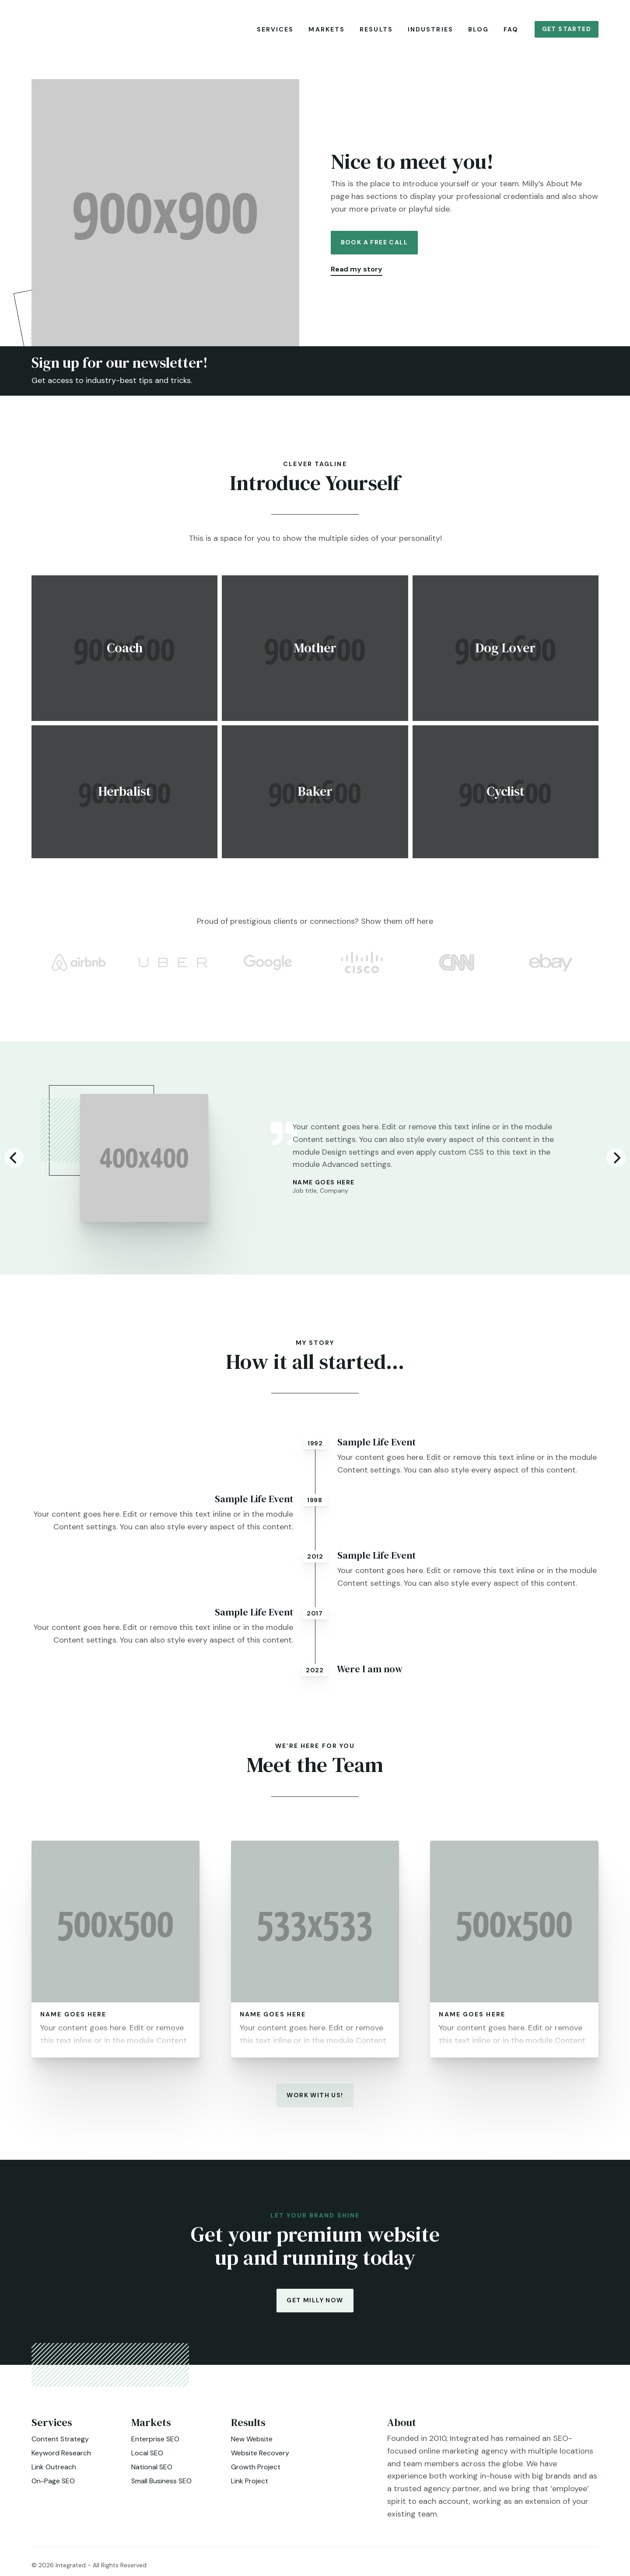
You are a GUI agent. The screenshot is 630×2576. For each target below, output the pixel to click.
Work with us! (315, 2101)
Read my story (356, 275)
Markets (326, 29)
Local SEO (147, 2459)
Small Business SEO (161, 2487)
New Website (252, 2445)
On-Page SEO (53, 2487)
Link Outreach (54, 2473)
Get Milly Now (315, 2306)
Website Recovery (260, 2459)
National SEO (151, 2473)
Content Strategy (60, 2445)
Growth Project (255, 2473)
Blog (478, 29)
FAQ (511, 29)
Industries (430, 29)
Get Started (566, 29)
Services (275, 29)
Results (376, 29)
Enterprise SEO (155, 2445)
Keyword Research (61, 2459)
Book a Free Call (374, 248)
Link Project (249, 2487)
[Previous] (14, 1163)
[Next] (616, 1163)
